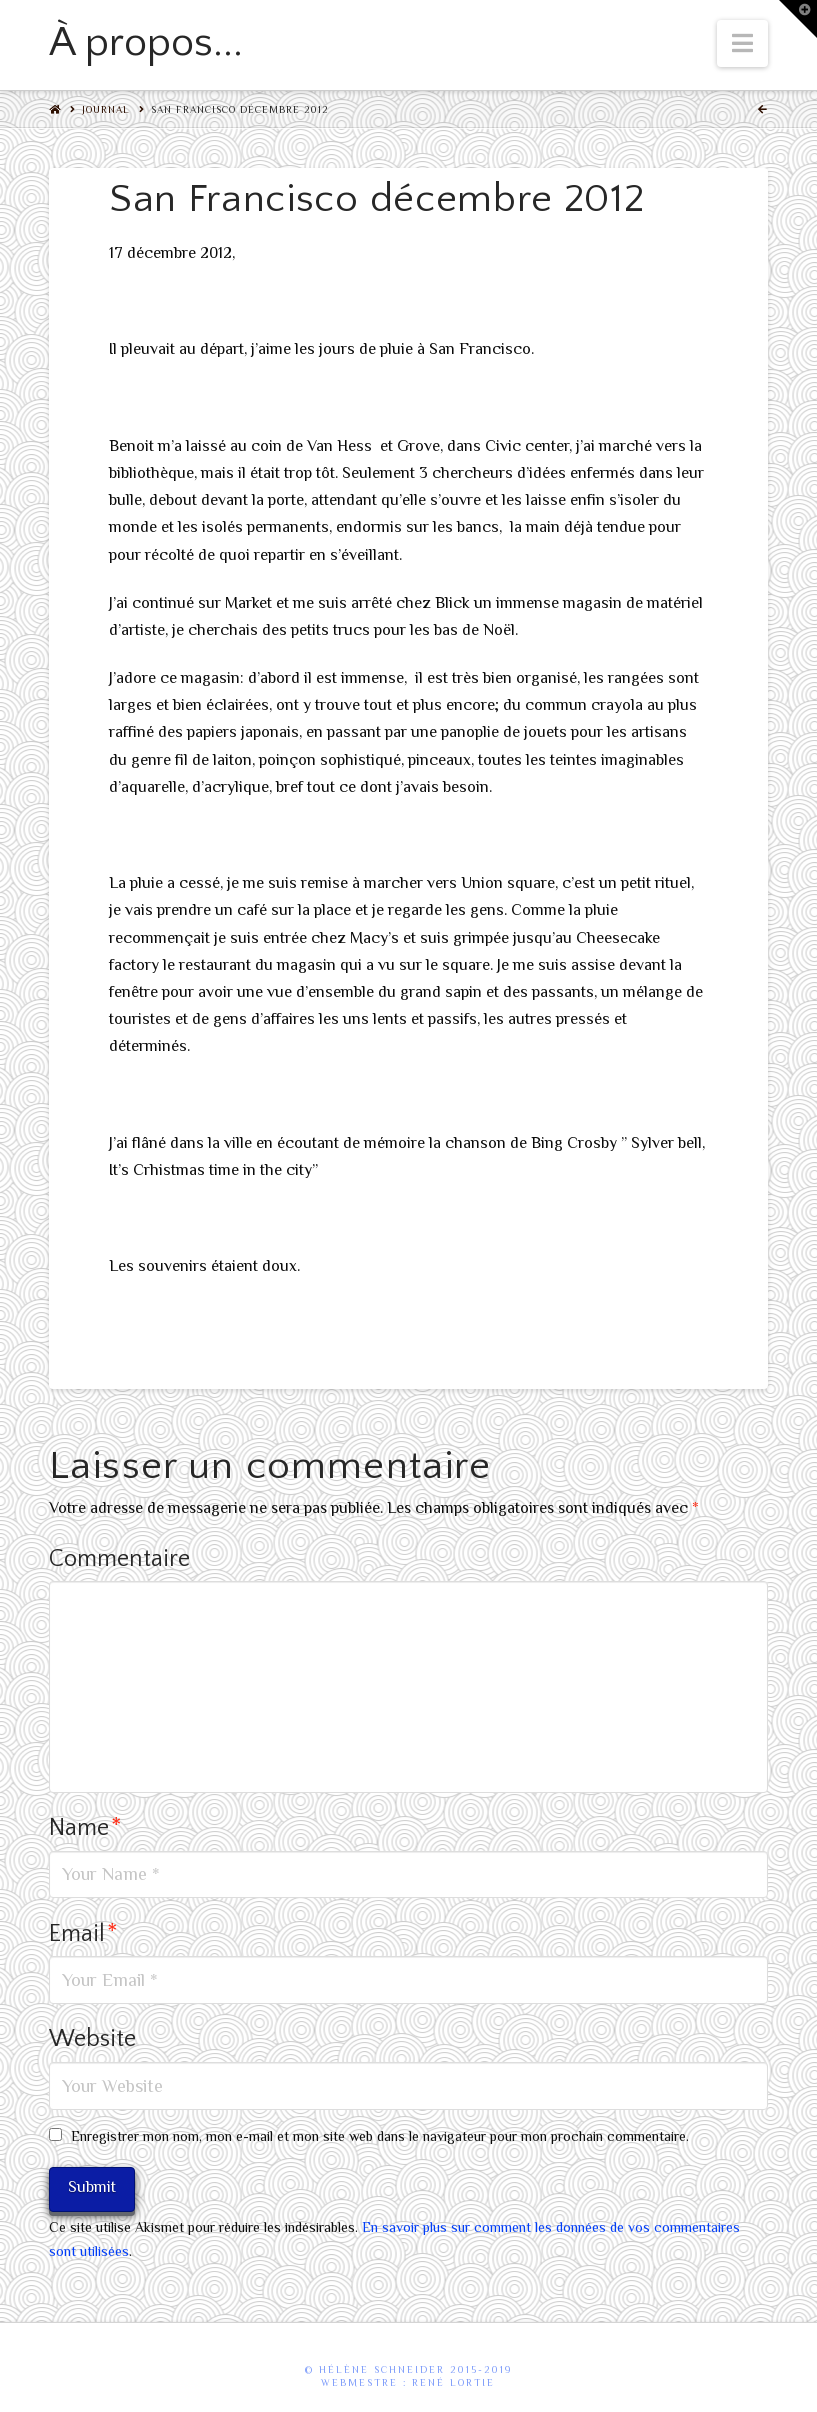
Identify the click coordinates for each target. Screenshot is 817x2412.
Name (85, 1828)
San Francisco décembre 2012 (240, 109)
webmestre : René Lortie (408, 2382)
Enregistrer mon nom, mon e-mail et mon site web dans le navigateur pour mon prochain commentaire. (380, 2136)
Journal (106, 109)
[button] (742, 43)
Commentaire (119, 1559)
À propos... (146, 43)
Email (83, 1934)
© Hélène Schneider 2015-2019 (408, 2369)
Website (92, 2039)
